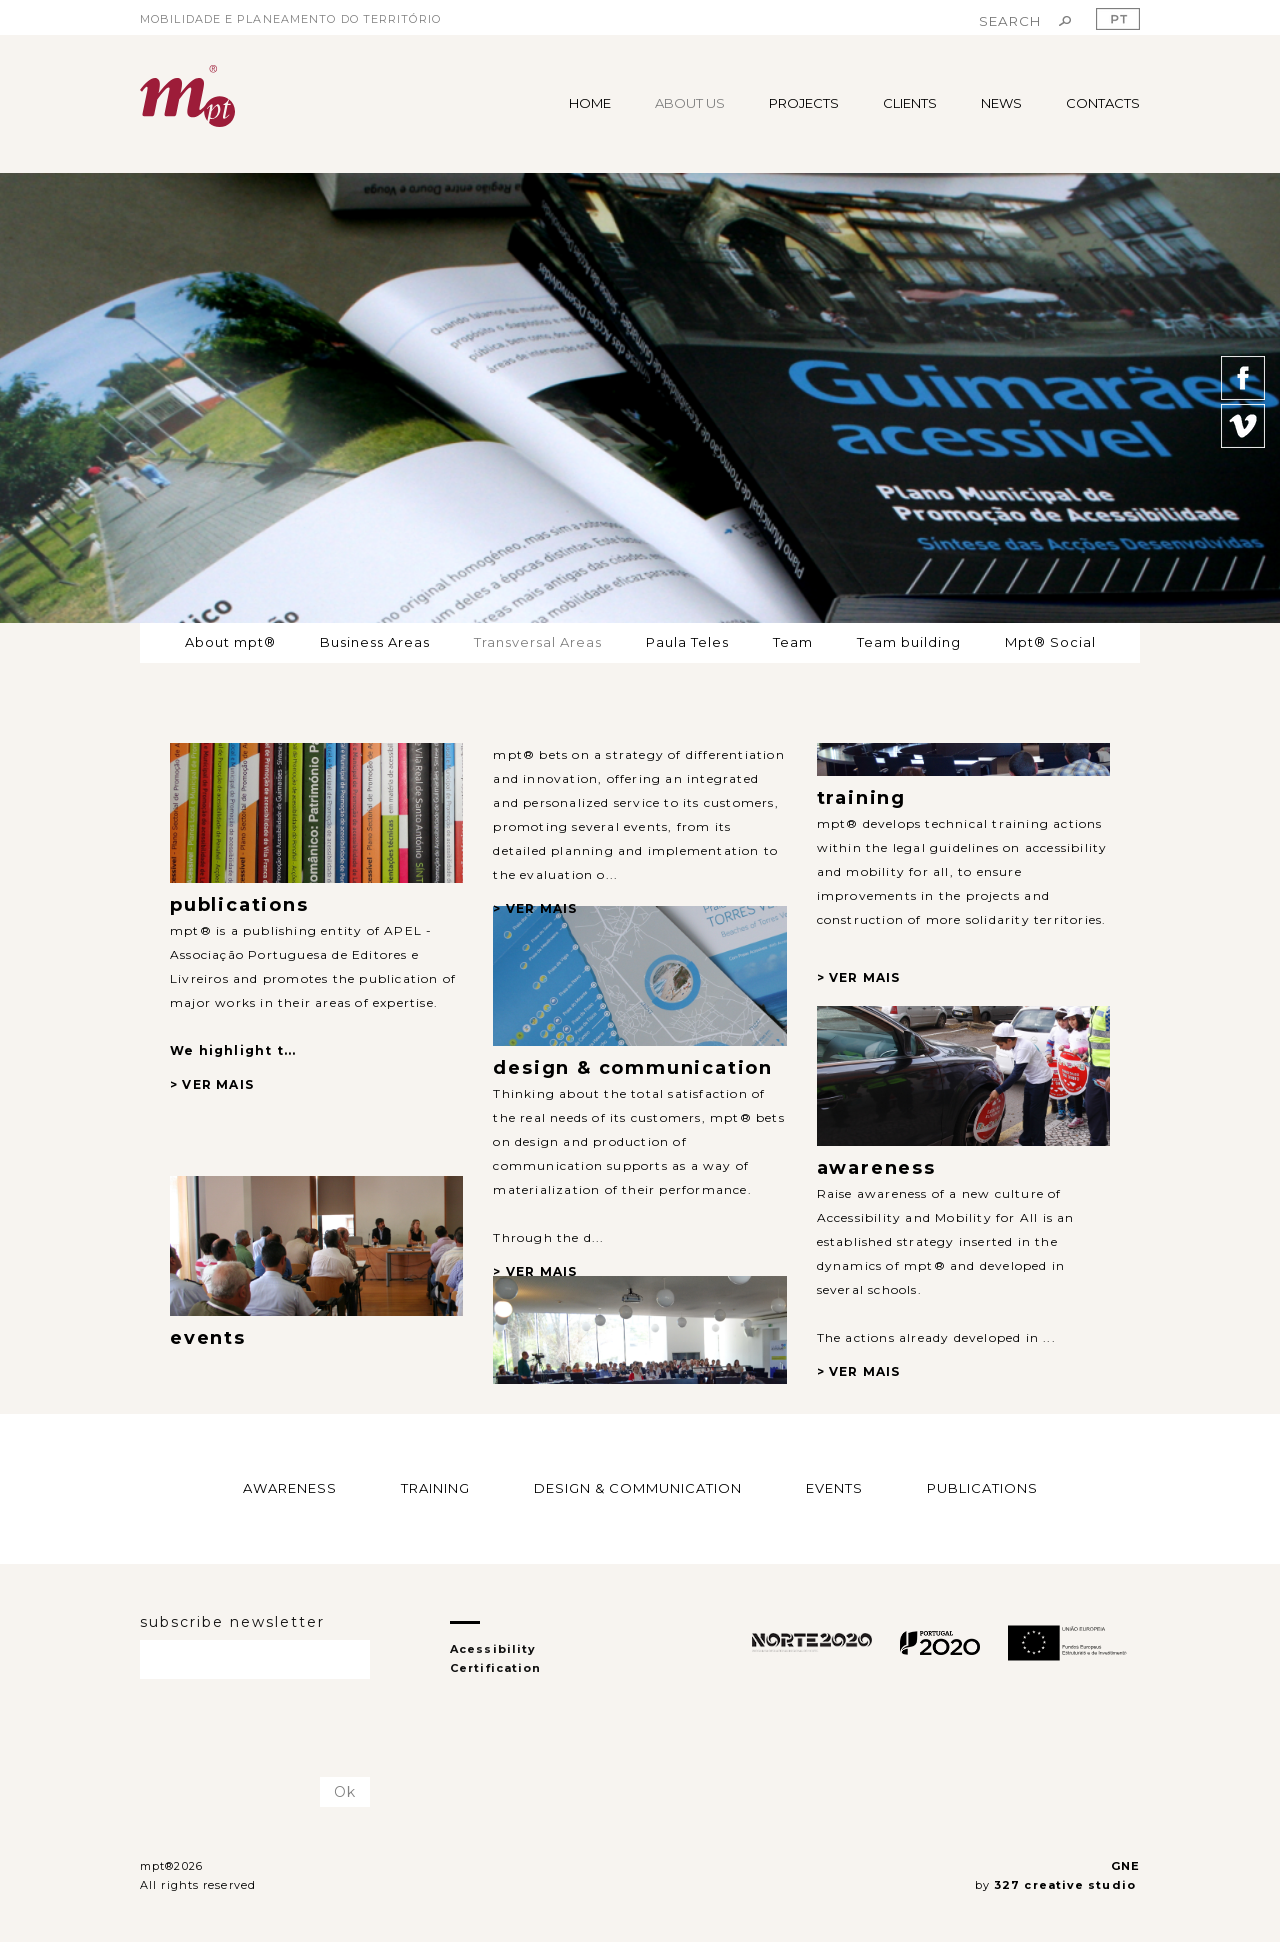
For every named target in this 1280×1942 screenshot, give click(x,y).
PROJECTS (804, 103)
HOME (590, 103)
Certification (495, 1668)
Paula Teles (687, 642)
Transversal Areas (538, 642)
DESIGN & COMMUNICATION (638, 1488)
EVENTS (834, 1488)
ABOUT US (690, 103)
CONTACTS (1103, 103)
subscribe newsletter (232, 1622)
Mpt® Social (1050, 642)
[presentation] (257, 1729)
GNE (1125, 1866)
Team (793, 642)
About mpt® (230, 642)
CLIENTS (910, 103)
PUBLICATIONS (982, 1488)
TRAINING (435, 1488)
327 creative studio (1067, 1885)
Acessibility (493, 1649)
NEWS (1001, 103)
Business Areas (375, 642)
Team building (909, 642)
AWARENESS (290, 1488)
